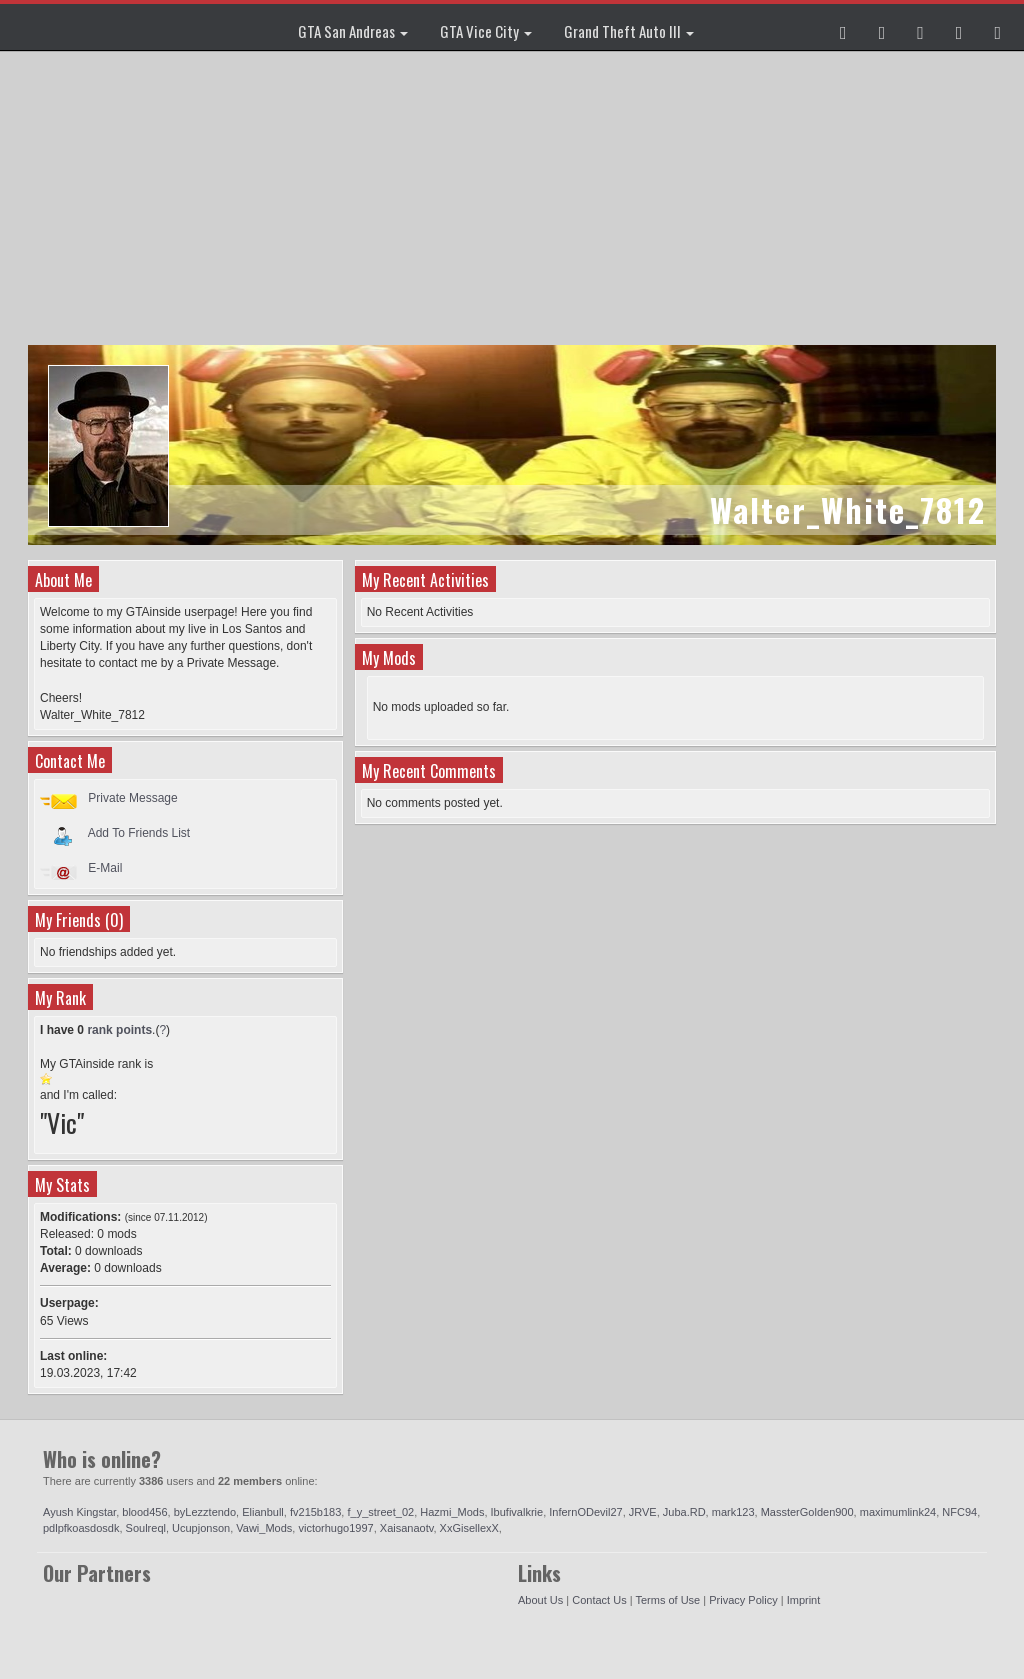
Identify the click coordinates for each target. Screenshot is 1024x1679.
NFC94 (959, 1512)
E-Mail (105, 868)
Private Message (132, 798)
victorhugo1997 (335, 1528)
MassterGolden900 (807, 1512)
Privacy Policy (743, 1600)
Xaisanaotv (407, 1528)
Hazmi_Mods (452, 1512)
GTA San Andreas (353, 31)
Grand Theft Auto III (629, 31)
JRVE (643, 1512)
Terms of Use (667, 1600)
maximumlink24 (898, 1512)
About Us (540, 1600)
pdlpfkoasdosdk (81, 1528)
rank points (119, 1030)
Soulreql (146, 1528)
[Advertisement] (514, 200)
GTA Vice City (486, 31)
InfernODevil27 (585, 1512)
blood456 (144, 1512)
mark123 (733, 1512)
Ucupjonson (201, 1528)
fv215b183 (315, 1512)
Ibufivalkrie (517, 1512)
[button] (843, 27)
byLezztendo (205, 1512)
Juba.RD (684, 1512)
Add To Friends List (139, 833)
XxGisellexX (469, 1528)
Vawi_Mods (264, 1528)
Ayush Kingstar (79, 1512)
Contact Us (599, 1600)
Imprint (804, 1600)
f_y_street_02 (380, 1512)
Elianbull (263, 1512)
